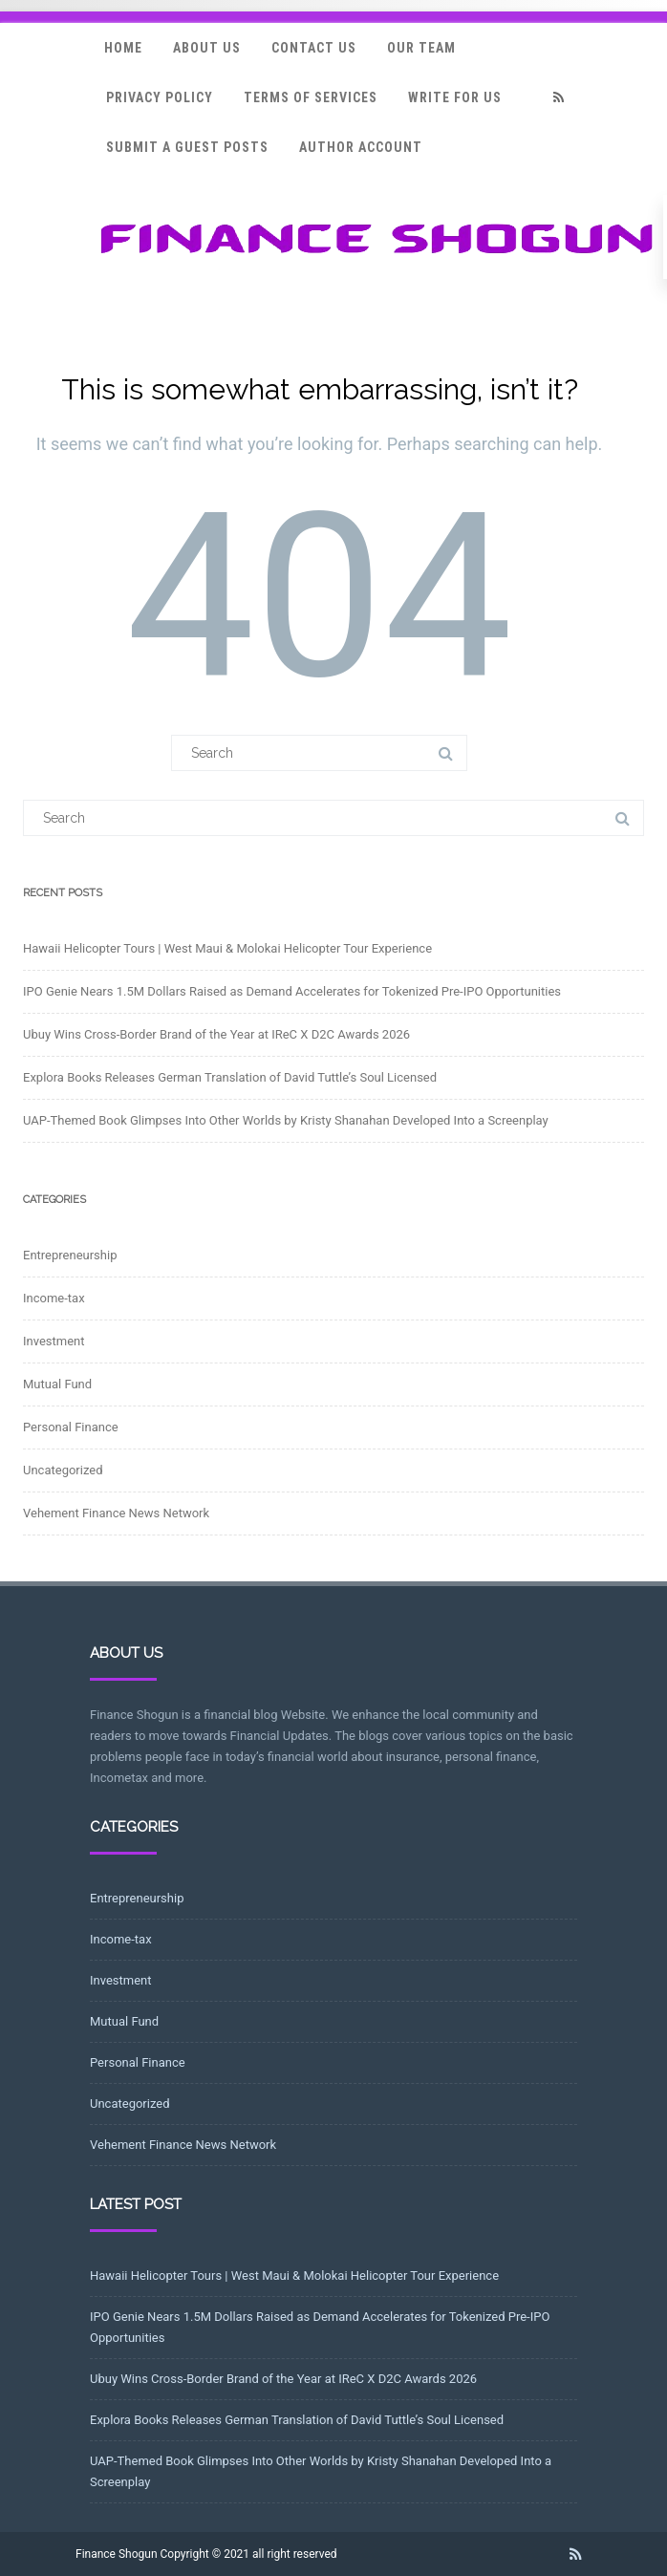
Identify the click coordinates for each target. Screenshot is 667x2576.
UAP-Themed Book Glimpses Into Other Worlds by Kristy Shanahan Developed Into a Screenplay (286, 1120)
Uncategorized (62, 1470)
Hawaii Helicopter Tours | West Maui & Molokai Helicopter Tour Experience (227, 948)
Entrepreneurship (70, 1255)
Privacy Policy (159, 97)
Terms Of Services (310, 97)
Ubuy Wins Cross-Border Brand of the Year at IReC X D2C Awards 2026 (216, 1034)
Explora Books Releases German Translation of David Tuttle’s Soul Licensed (230, 1077)
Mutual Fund (57, 1384)
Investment (54, 1341)
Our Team (421, 47)
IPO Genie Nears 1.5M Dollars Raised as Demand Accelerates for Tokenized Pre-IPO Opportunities (292, 991)
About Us (207, 47)
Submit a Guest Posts (187, 147)
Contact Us (313, 47)
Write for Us (455, 97)
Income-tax (54, 1298)
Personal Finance (70, 1427)
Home (123, 47)
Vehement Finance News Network (116, 1513)
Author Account (360, 147)
